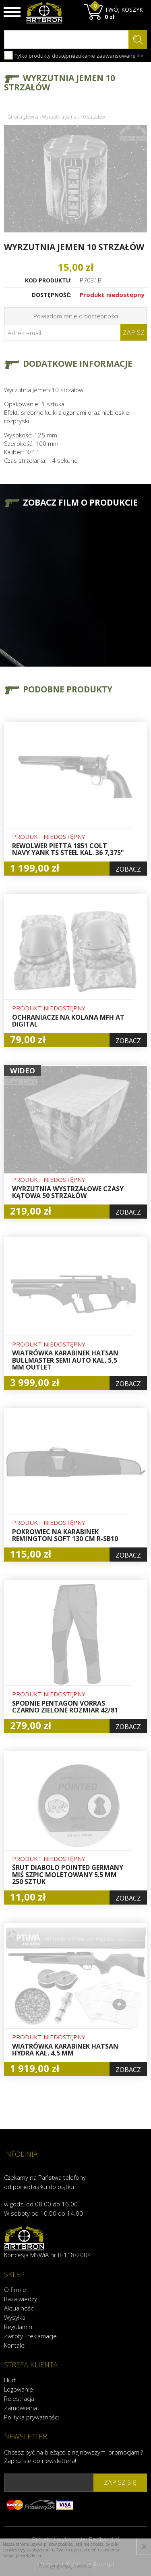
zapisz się (120, 2482)
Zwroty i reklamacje (30, 2336)
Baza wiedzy (20, 2299)
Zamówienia (20, 2408)
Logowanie (18, 2389)
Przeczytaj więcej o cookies (65, 2566)
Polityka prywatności (31, 2417)
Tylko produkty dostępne (39, 55)
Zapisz (134, 332)
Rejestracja (19, 2398)
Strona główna (23, 116)
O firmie (15, 2289)
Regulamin (18, 2327)
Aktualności (19, 2308)
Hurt (10, 2380)
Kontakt (14, 2345)
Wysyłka (14, 2317)
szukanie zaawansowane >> (107, 55)
